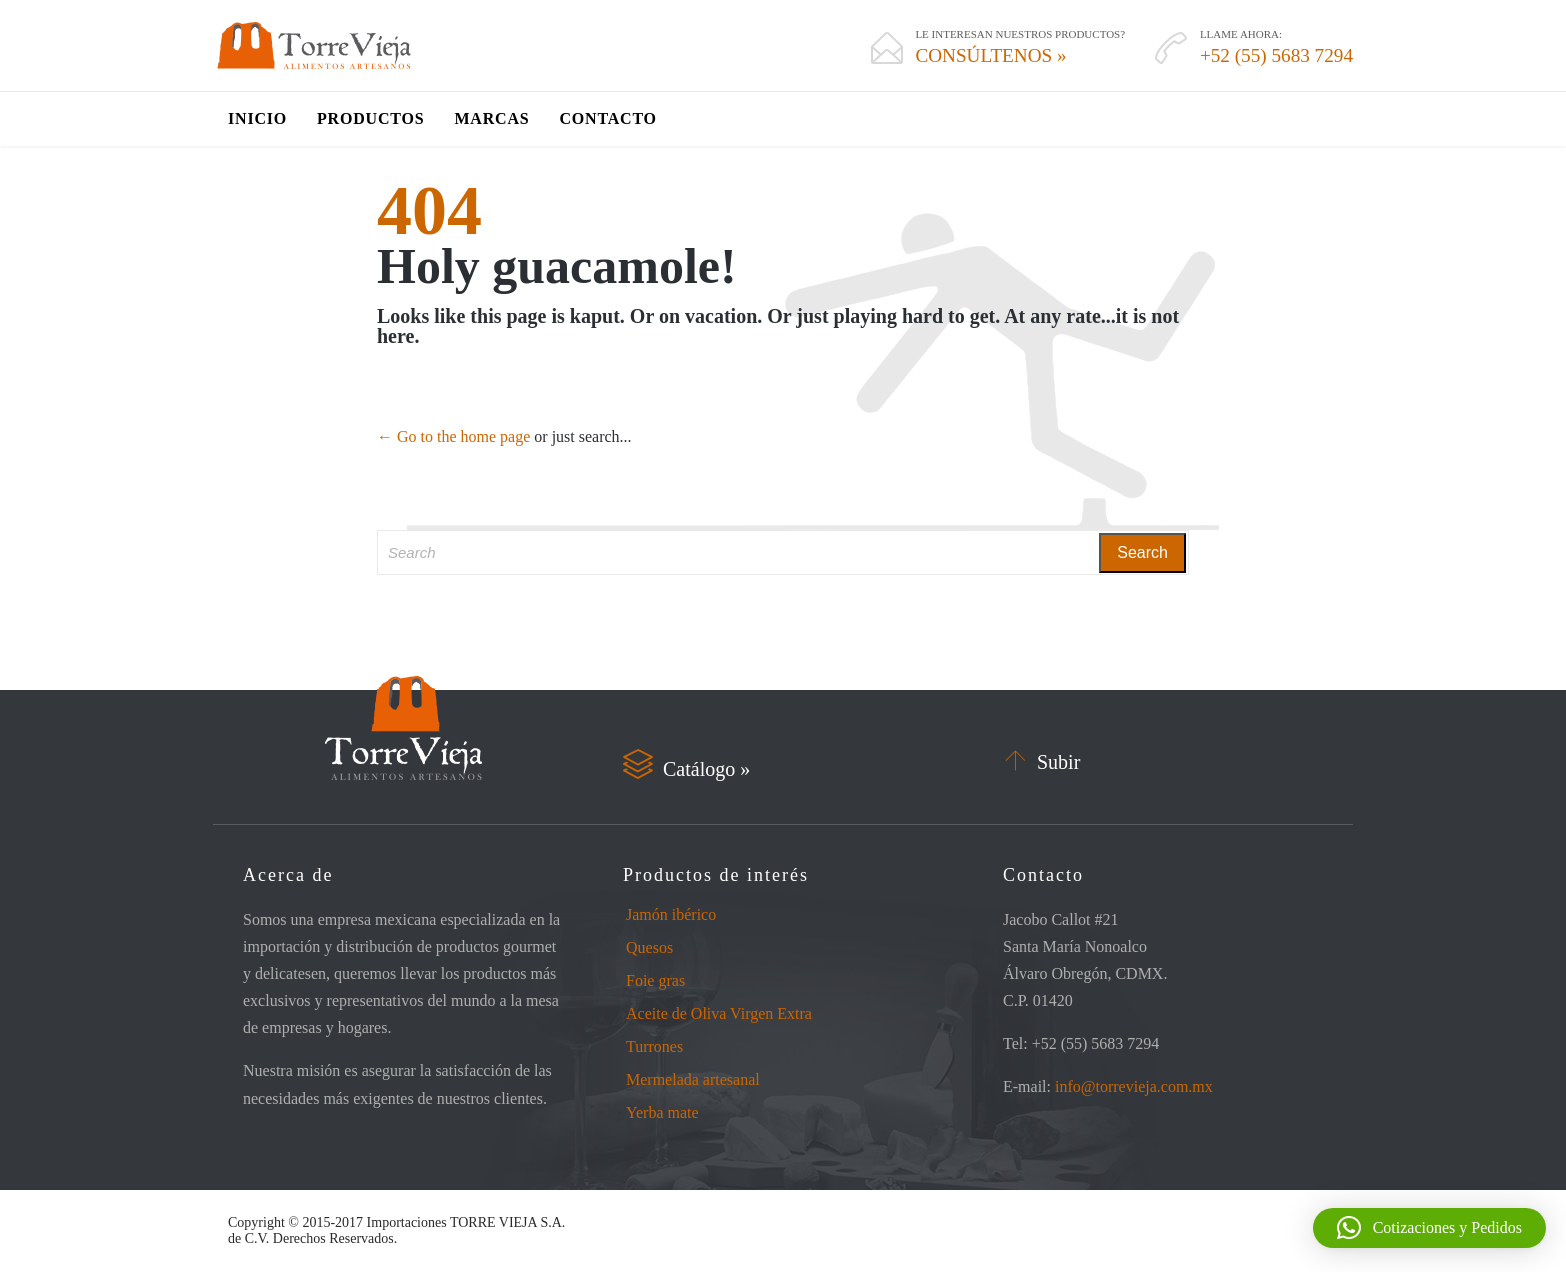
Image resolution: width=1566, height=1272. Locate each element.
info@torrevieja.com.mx (1134, 1086)
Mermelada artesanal (693, 1079)
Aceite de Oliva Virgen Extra (719, 1013)
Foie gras (655, 980)
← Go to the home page (453, 436)
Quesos (649, 947)
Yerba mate (662, 1112)
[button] (1429, 1228)
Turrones (654, 1046)
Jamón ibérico (671, 914)
